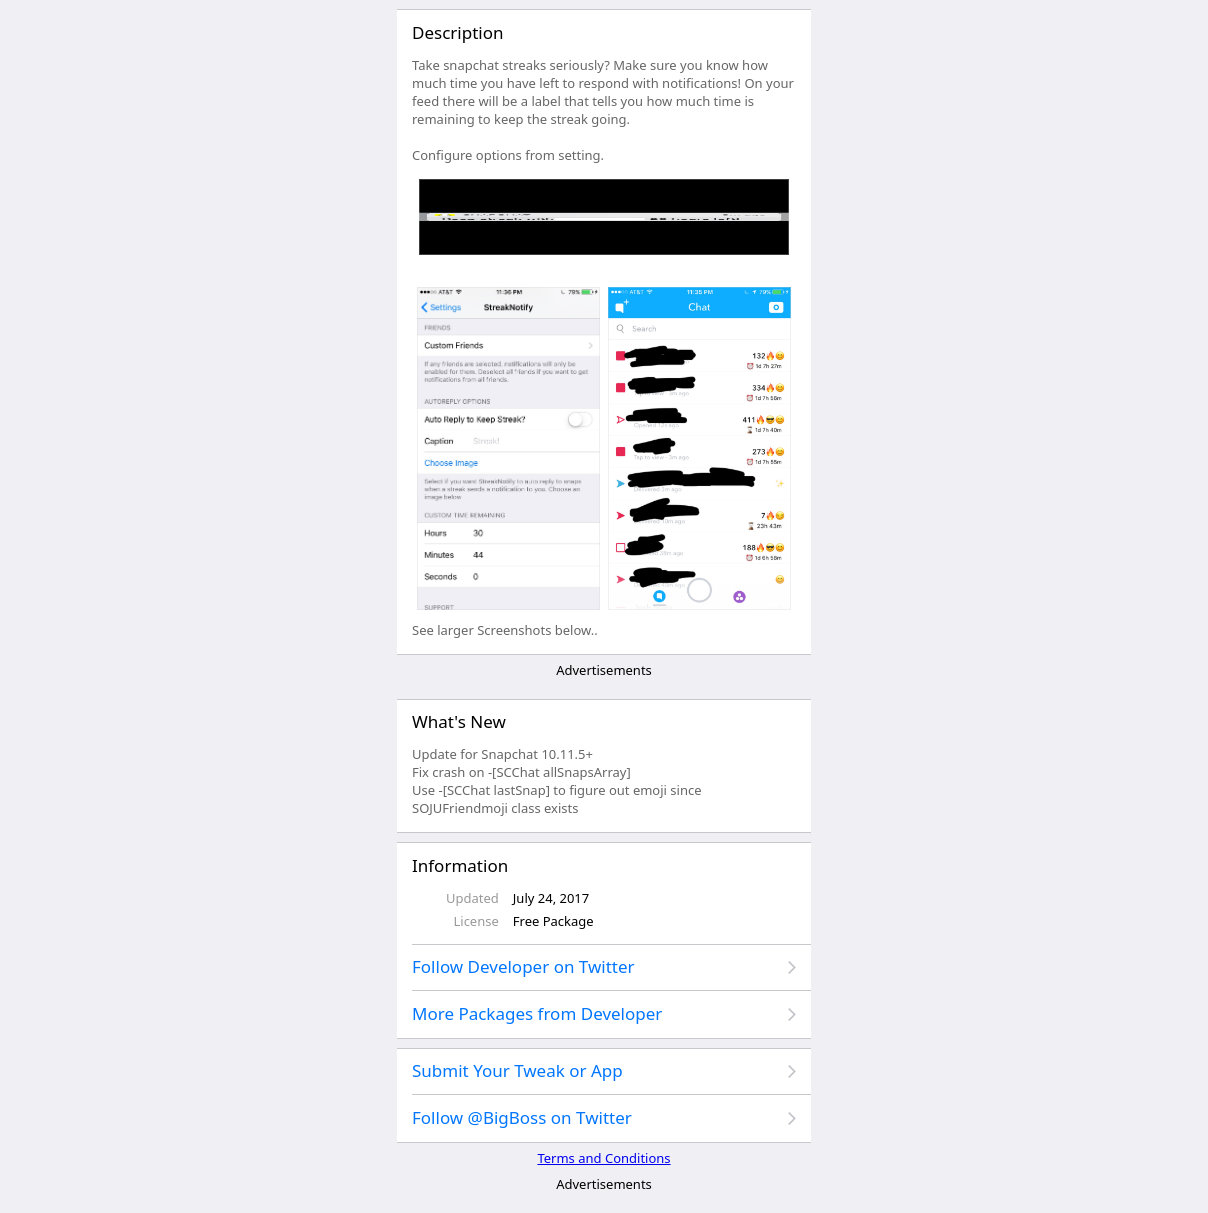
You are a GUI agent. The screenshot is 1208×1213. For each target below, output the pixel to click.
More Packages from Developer (537, 1013)
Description (457, 32)
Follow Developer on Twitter (523, 966)
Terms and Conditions (603, 1158)
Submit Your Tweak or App (517, 1070)
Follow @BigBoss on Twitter (522, 1117)
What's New (459, 721)
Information (460, 865)
